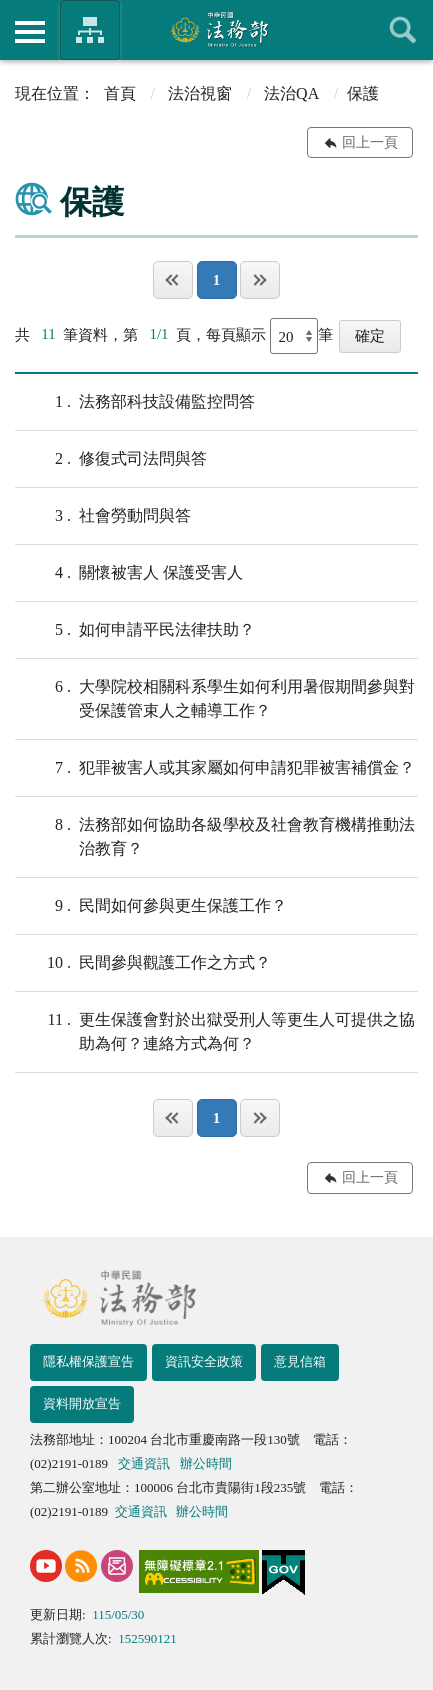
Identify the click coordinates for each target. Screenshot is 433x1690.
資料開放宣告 (82, 1403)
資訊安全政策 (204, 1361)
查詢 (403, 30)
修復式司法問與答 (111, 459)
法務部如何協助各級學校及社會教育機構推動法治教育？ (215, 835)
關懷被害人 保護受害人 (129, 573)
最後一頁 (260, 280)
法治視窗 (200, 93)
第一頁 (173, 280)
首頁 (120, 93)
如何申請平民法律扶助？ (135, 630)
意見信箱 (300, 1361)
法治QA (291, 93)
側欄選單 (30, 32)
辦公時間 (206, 1463)
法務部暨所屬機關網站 (90, 30)
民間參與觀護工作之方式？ (143, 963)
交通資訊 (144, 1463)
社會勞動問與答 (103, 516)
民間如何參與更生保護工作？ (151, 906)
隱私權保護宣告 (88, 1361)
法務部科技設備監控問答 (135, 402)
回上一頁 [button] (370, 142)
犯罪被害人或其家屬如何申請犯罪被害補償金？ (215, 768)
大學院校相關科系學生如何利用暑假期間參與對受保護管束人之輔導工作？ (215, 697)
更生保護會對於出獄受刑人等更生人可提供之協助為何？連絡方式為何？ (215, 1030)
